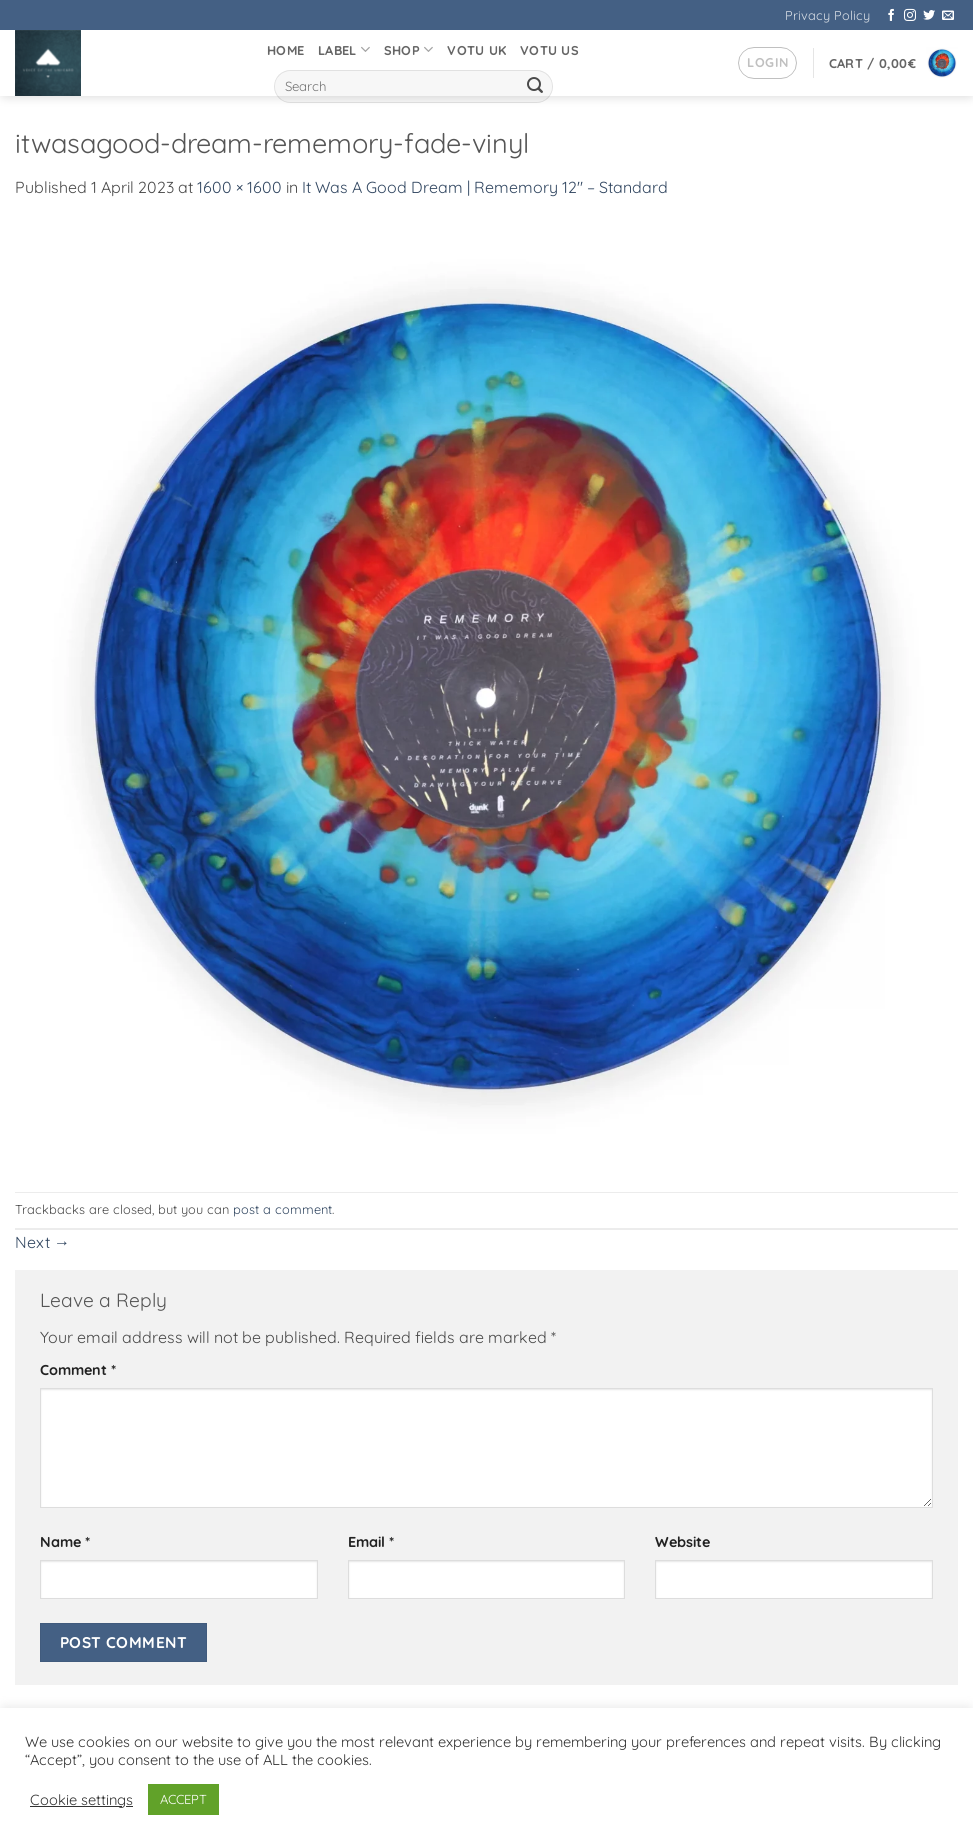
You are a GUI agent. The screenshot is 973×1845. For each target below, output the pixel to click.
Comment (78, 1370)
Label (344, 49)
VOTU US (549, 50)
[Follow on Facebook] (891, 16)
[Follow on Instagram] (910, 16)
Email (371, 1542)
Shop (408, 49)
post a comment (282, 1209)
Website (682, 1542)
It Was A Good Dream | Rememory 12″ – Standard (485, 187)
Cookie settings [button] (81, 1800)
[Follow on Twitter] (929, 16)
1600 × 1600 (239, 187)
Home (285, 50)
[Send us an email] (948, 16)
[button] (767, 63)
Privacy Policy (827, 15)
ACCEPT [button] (183, 1799)
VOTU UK (476, 50)
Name (65, 1542)
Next (42, 1242)
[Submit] (535, 87)
